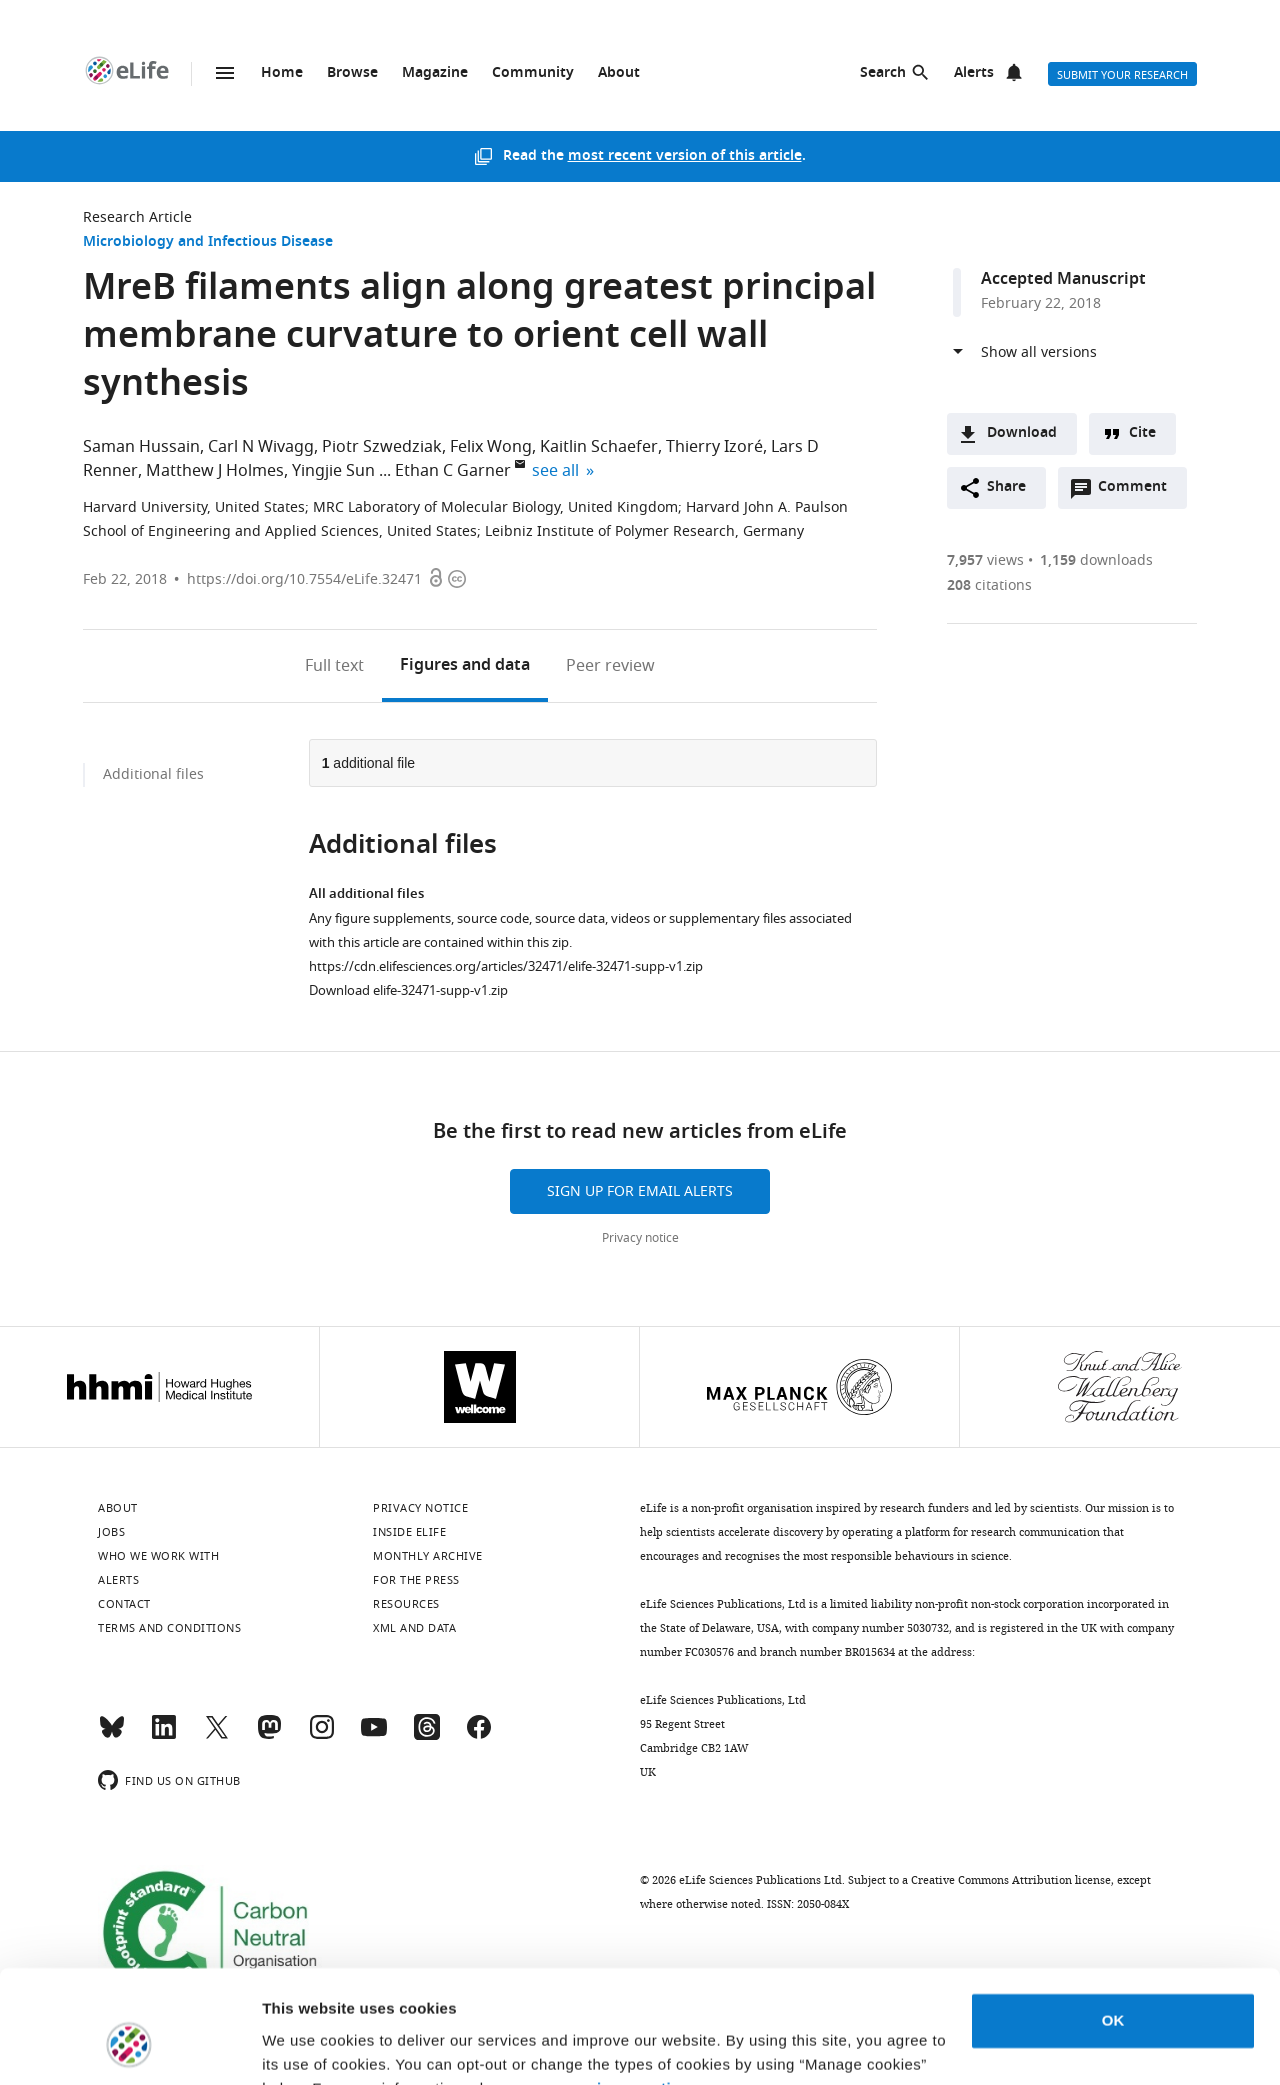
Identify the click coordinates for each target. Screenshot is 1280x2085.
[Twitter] (217, 1736)
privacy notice (635, 1990)
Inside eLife (409, 1532)
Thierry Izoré (714, 447)
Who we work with (158, 1556)
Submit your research (1122, 75)
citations (989, 585)
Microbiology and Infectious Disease (208, 242)
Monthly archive (428, 1556)
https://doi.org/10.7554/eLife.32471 (304, 579)
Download (1022, 433)
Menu (225, 73)
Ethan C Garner (453, 471)
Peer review (610, 666)
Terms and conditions (169, 1628)
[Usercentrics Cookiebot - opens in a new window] (129, 2046)
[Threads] (427, 1736)
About (619, 73)
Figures (465, 666)
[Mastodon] (269, 1736)
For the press (416, 1580)
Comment (1139, 492)
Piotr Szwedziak (382, 447)
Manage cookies (320, 2045)
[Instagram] (322, 1736)
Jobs (111, 1532)
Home (282, 73)
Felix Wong (491, 447)
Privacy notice (640, 1238)
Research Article (137, 217)
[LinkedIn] (164, 1736)
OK (1113, 1922)
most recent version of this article (685, 156)
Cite (1142, 433)
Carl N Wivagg (261, 447)
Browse (352, 73)
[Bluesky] (112, 1736)
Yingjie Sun (333, 471)
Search (883, 73)
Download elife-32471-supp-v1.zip (408, 990)
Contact (124, 1604)
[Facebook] (479, 1736)
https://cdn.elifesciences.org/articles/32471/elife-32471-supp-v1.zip (506, 966)
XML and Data (414, 1628)
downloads (1096, 560)
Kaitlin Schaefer (599, 447)
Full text (334, 666)
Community (533, 73)
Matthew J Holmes (215, 471)
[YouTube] (374, 1736)
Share (1006, 487)
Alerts (974, 73)
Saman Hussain (141, 447)
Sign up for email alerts (640, 1191)
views (985, 560)
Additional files (153, 774)
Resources (406, 1604)
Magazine (435, 73)
